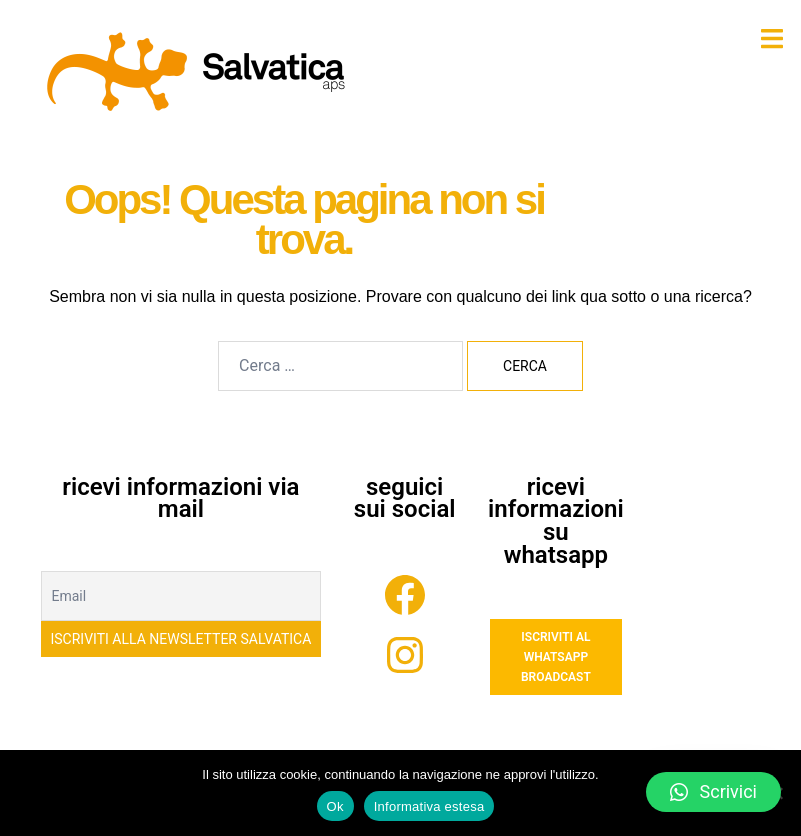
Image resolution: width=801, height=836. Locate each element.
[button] (713, 792)
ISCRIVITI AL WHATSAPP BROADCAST (556, 657)
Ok (335, 806)
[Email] (181, 596)
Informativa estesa (429, 806)
